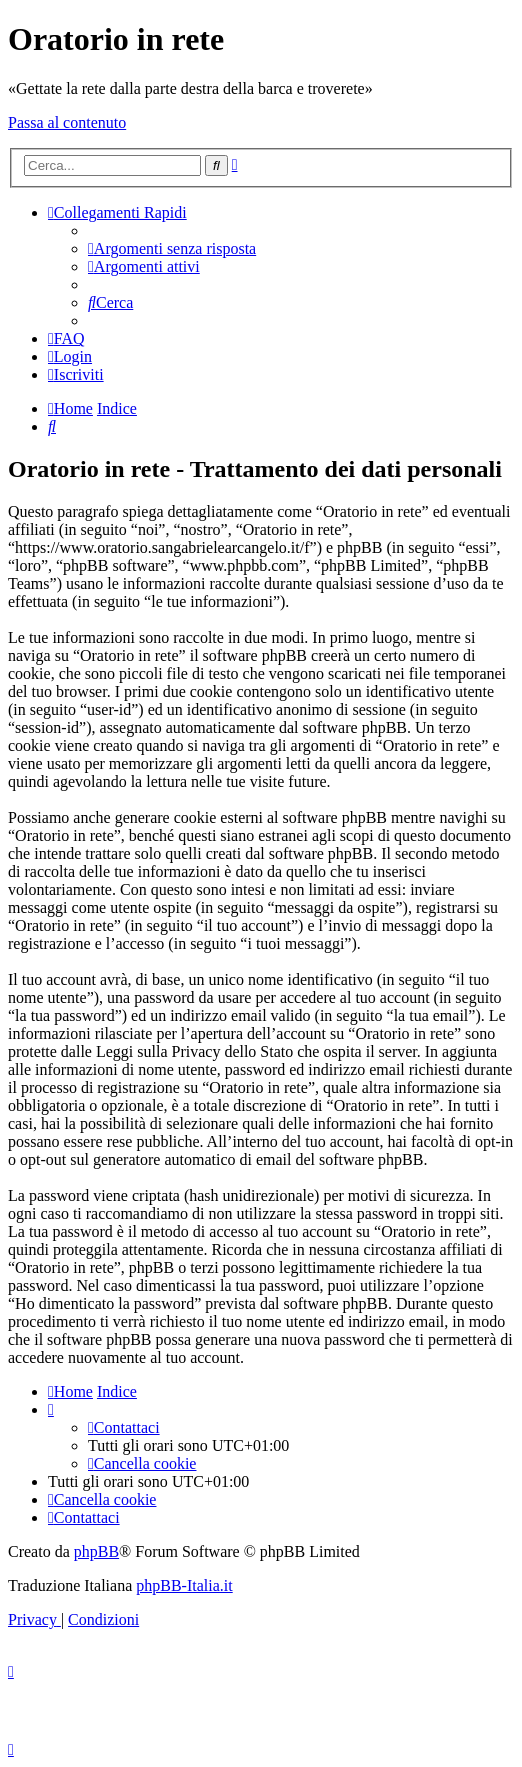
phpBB (96, 1551)
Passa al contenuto (67, 122)
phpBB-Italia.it (184, 1585)
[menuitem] (172, 248)
